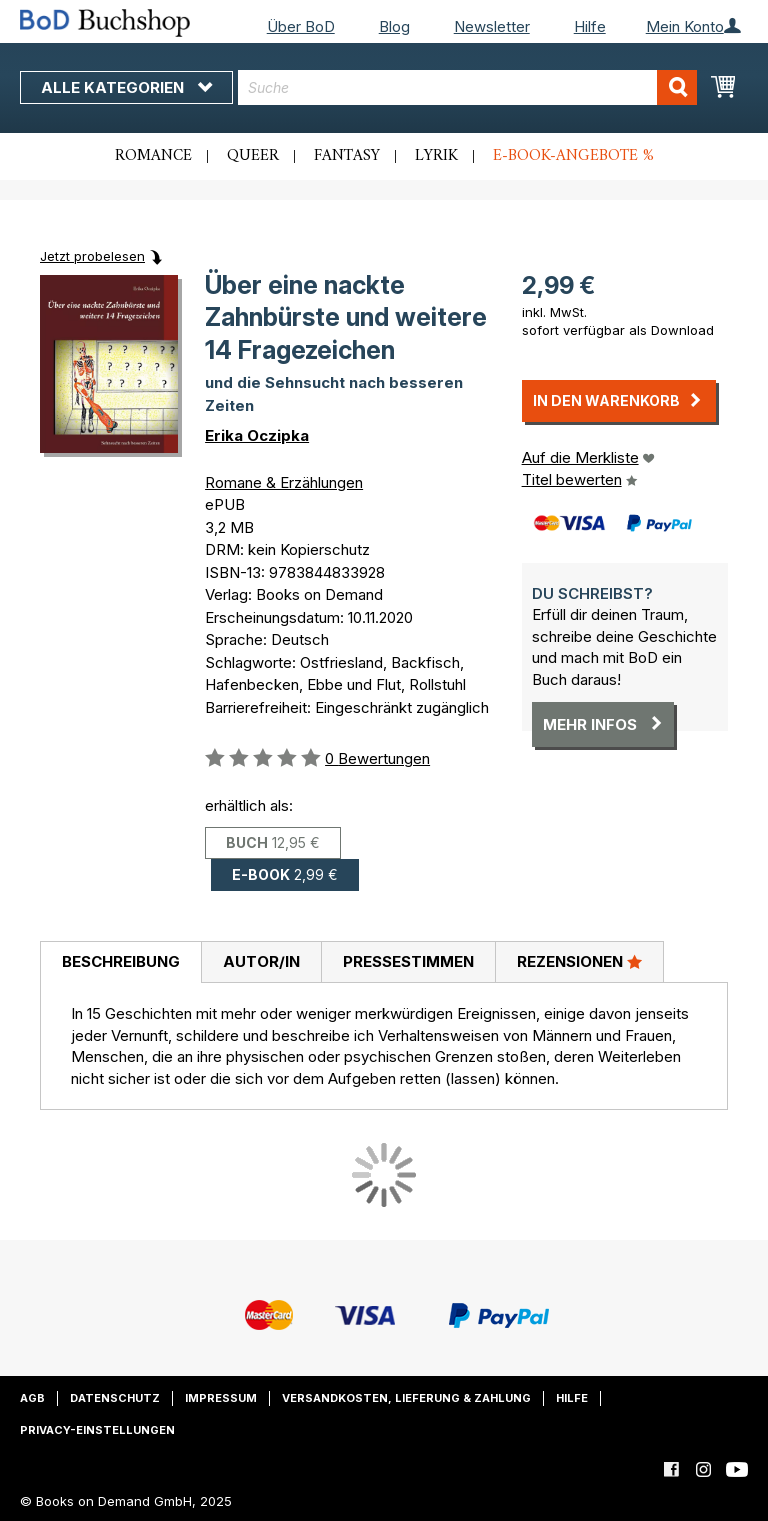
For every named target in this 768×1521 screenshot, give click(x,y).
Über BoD (301, 26)
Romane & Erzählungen (284, 482)
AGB (32, 1398)
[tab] (120, 963)
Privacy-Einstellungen (97, 1430)
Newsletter (492, 26)
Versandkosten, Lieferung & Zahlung (406, 1398)
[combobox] (467, 87)
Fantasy (347, 156)
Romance (153, 156)
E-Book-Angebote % (573, 156)
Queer (253, 156)
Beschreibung (121, 961)
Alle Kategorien (126, 87)
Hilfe (590, 26)
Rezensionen (579, 961)
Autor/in (261, 961)
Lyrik (436, 156)
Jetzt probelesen (92, 256)
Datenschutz (115, 1398)
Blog (394, 26)
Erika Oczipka (257, 435)
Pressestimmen (408, 961)
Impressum (221, 1398)
